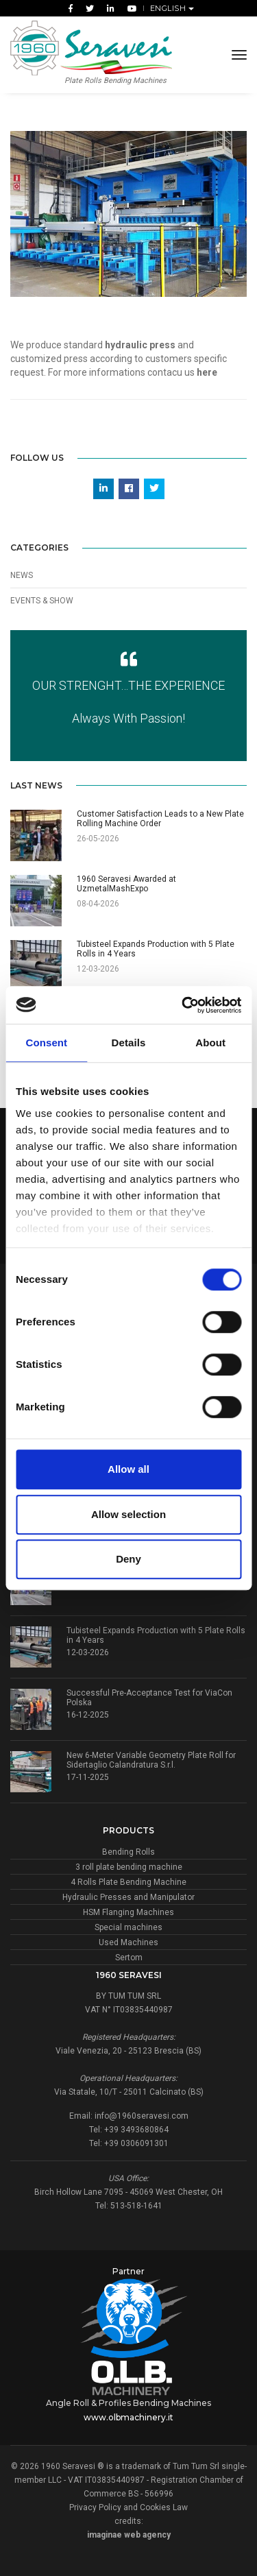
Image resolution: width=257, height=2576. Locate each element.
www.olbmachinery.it (128, 2417)
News (21, 575)
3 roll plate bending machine (128, 1867)
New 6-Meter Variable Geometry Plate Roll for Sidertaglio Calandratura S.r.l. (151, 1760)
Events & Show (41, 600)
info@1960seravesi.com (141, 2116)
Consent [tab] (46, 1042)
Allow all (128, 1469)
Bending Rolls (128, 1852)
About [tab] (210, 1042)
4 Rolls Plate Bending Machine (128, 1882)
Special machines (128, 1927)
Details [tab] (129, 1042)
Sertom (129, 1957)
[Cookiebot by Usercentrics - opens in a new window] (183, 1005)
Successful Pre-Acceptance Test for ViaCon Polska (149, 1697)
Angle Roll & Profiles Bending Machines (128, 2403)
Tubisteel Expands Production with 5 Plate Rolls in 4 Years (155, 1635)
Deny (128, 1559)
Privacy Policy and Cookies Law (128, 2507)
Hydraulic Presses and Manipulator (128, 1897)
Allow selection (128, 1514)
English (169, 8)
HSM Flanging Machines (128, 1912)
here (207, 372)
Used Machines (128, 1942)
